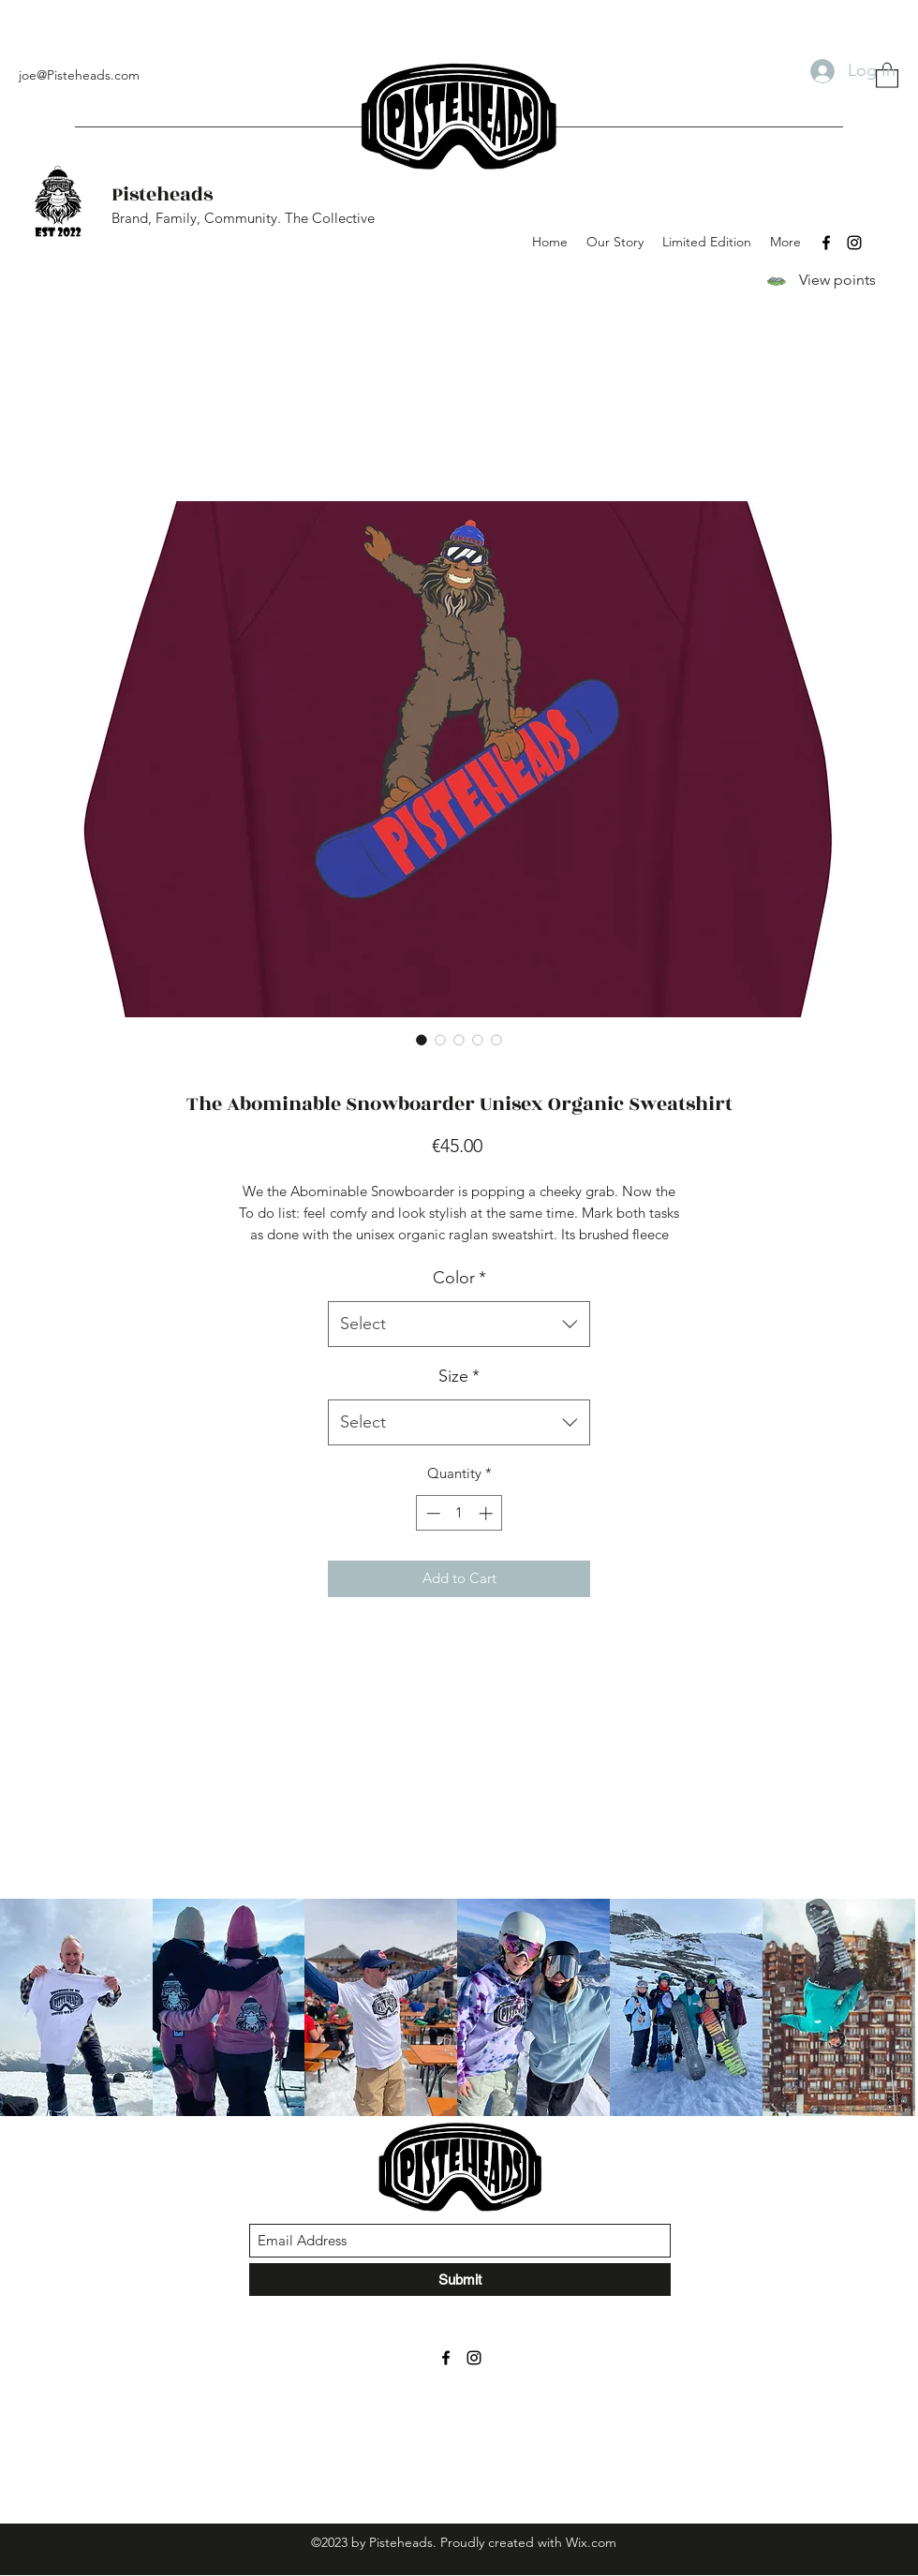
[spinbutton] (459, 1513)
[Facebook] (826, 242)
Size (459, 1376)
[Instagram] (854, 242)
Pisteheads (162, 194)
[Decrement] (431, 1513)
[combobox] (459, 1324)
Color (459, 1277)
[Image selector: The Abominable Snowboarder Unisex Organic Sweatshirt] (421, 1039)
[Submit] (460, 2279)
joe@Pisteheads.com (79, 75)
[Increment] (487, 1513)
